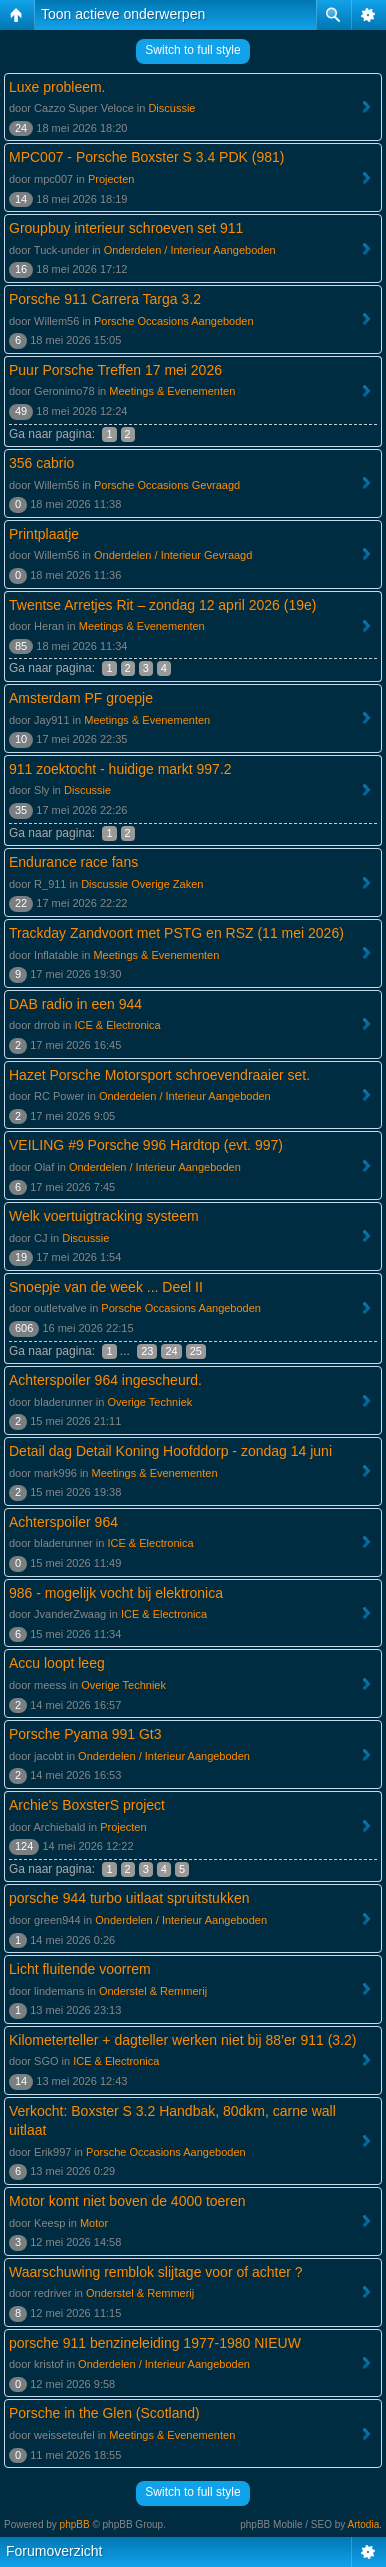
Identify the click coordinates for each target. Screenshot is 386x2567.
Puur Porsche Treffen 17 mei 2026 (115, 370)
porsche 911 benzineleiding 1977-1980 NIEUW (155, 2343)
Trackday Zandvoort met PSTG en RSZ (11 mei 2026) (176, 933)
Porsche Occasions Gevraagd (167, 485)
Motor (94, 2223)
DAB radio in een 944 (75, 1004)
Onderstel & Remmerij (153, 1991)
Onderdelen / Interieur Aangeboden (190, 250)
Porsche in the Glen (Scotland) (104, 2413)
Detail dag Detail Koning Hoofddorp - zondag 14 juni (170, 1451)
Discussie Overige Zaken (142, 884)
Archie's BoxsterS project (87, 1805)
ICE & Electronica (117, 1025)
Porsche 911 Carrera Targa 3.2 (105, 299)
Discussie (171, 108)
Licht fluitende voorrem (80, 1969)
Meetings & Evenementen (172, 391)
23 (147, 1351)
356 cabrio (41, 463)
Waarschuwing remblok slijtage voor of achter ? (156, 2272)
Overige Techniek (149, 1402)
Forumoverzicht (54, 2551)
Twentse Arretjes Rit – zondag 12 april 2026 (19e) (162, 605)
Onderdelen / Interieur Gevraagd (173, 555)
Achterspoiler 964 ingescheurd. (105, 1380)
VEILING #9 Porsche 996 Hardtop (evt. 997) (146, 1145)
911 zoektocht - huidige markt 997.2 (120, 769)
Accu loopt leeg (57, 1663)
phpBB (75, 2524)
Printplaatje (44, 534)
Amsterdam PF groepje (81, 698)
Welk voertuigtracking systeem (104, 1216)
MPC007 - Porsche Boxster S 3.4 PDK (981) (146, 157)
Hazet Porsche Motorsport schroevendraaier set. (159, 1075)
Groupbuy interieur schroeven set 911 (126, 228)
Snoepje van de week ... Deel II (106, 1287)
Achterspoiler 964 (63, 1522)
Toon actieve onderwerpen (123, 14)
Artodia (364, 2524)
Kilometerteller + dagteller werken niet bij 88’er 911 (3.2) (182, 2040)
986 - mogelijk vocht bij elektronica (116, 1593)
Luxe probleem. (57, 87)
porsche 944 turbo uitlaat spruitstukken (129, 1898)
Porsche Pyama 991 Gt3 (85, 1734)
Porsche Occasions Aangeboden (174, 321)
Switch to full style (192, 50)
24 (171, 1351)
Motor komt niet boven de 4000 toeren (127, 2201)
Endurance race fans (73, 862)
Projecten (111, 179)
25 (196, 1351)
